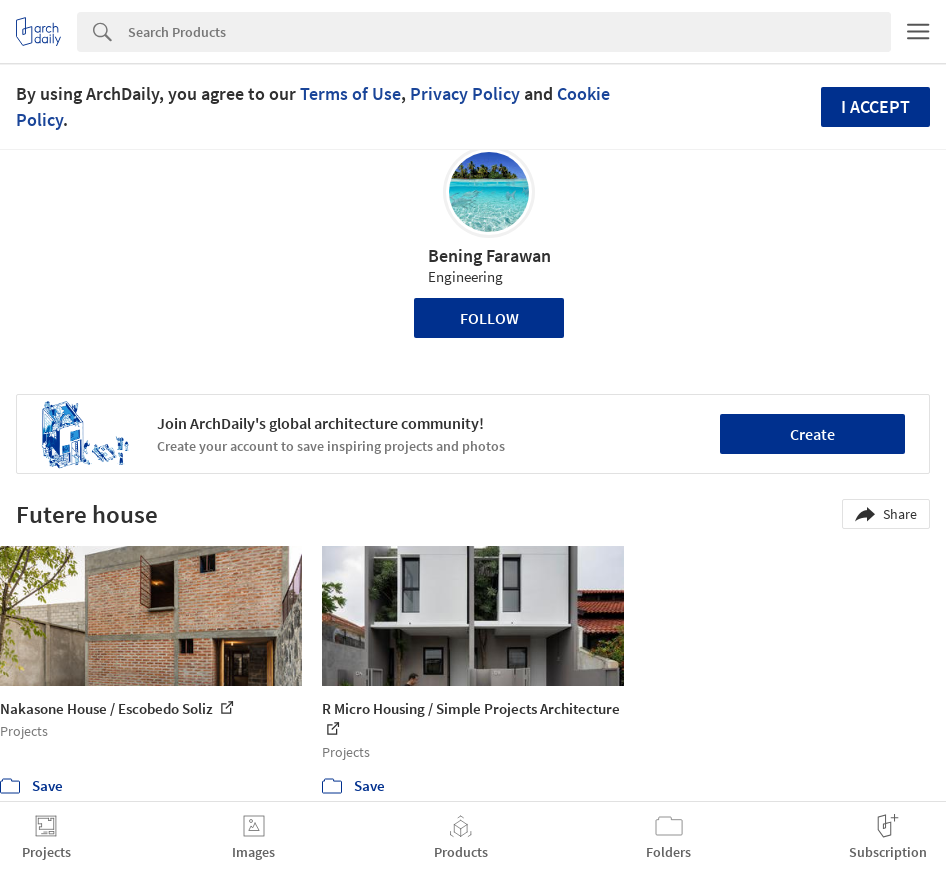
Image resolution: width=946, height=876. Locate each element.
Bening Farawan (489, 255)
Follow (489, 318)
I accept (875, 106)
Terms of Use (350, 93)
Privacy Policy (465, 93)
